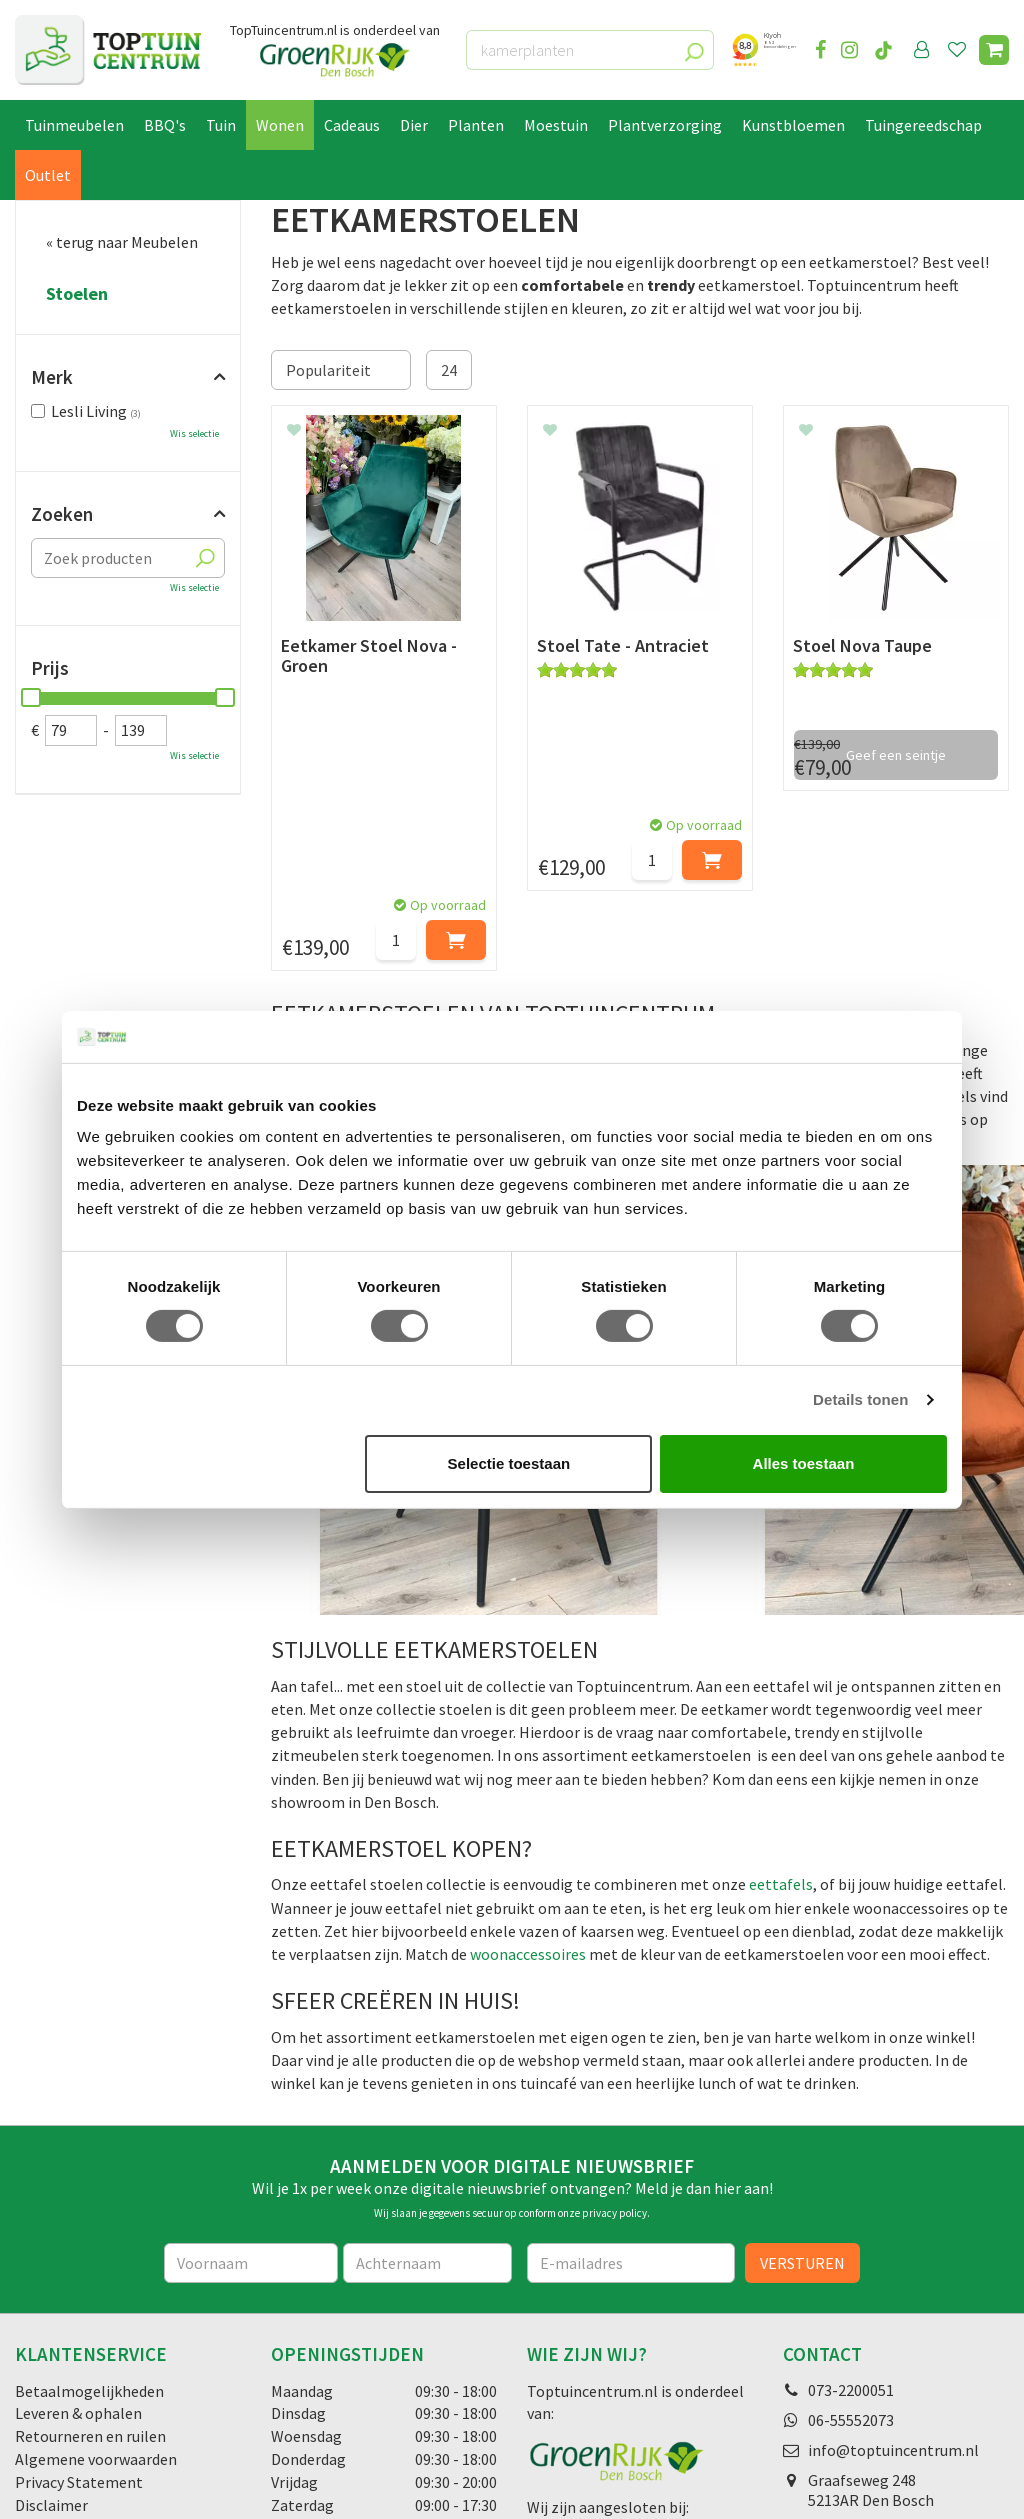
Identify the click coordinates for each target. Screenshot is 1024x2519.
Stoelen (77, 294)
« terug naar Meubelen (122, 242)
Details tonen (860, 1399)
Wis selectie (194, 433)
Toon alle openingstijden (357, 2344)
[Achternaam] (427, 2056)
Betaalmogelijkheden (89, 2184)
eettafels (781, 1678)
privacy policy (614, 2007)
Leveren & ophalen (78, 2207)
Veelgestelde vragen (84, 2321)
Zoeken (62, 514)
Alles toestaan (804, 1463)
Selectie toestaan (509, 1463)
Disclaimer (51, 2299)
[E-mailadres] (631, 2056)
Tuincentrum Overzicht (323, 2486)
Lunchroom (54, 2410)
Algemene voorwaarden (96, 2253)
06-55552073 (851, 2213)
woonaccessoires (528, 1748)
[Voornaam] (251, 2056)
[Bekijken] (994, 50)
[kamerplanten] (590, 50)
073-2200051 (851, 2183)
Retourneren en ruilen (90, 2230)
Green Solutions (196, 2486)
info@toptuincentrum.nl (893, 2243)
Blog (31, 2387)
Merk (52, 377)
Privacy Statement (79, 2276)
